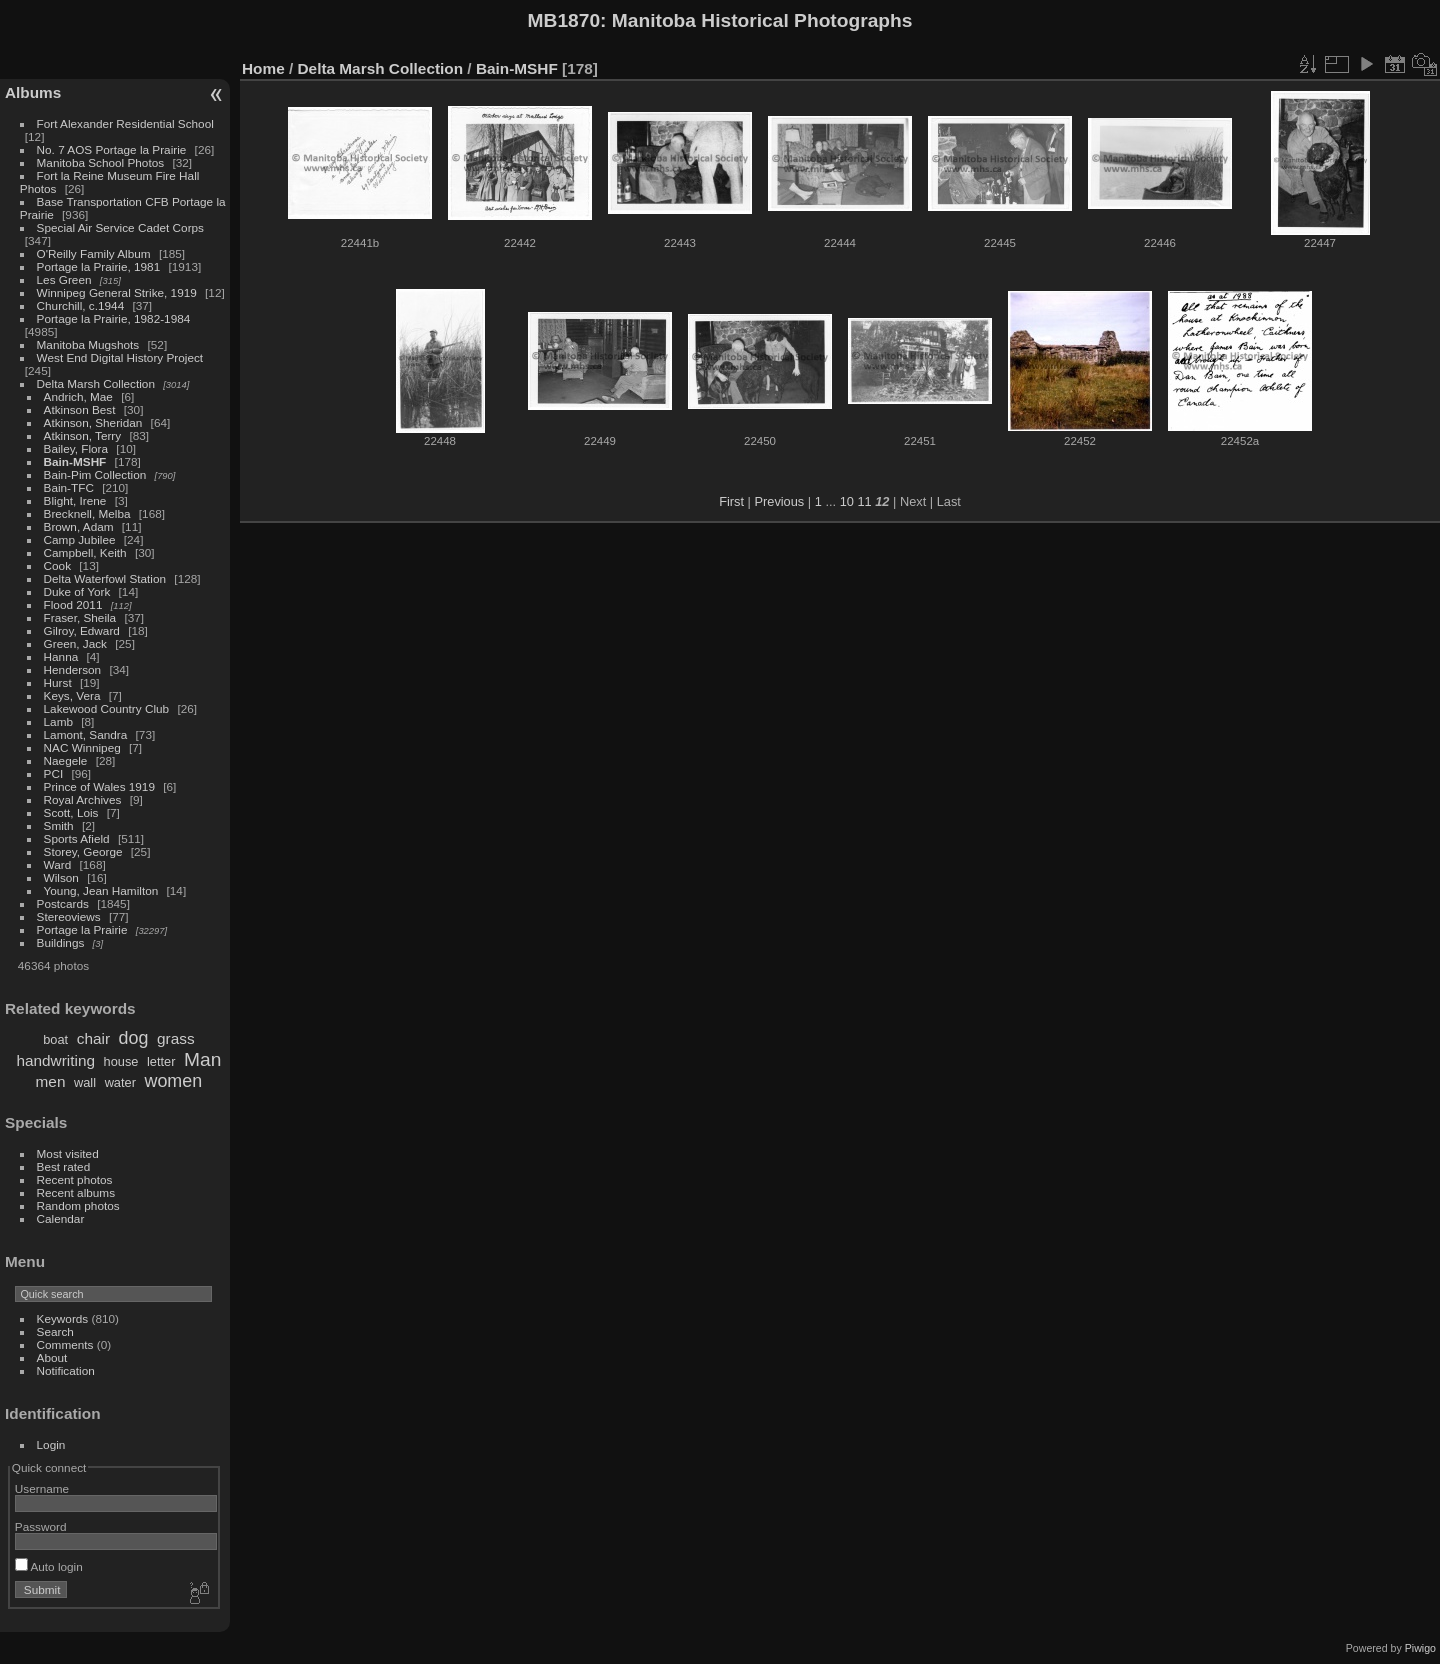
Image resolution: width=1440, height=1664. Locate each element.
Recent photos (75, 1179)
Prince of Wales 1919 (99, 786)
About (52, 1357)
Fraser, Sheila (80, 617)
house (121, 1061)
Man (202, 1059)
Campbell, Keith (85, 552)
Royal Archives (83, 799)
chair (93, 1038)
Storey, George (83, 851)
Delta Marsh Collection (96, 383)
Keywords (63, 1318)
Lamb (58, 721)
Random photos (78, 1205)
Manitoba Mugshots (88, 344)
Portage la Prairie (82, 929)
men (51, 1081)
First (731, 501)
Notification (66, 1370)
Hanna (61, 656)
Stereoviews (69, 916)
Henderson (73, 669)
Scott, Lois (71, 812)
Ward (58, 864)
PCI (54, 773)
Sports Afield (77, 838)
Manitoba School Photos (101, 162)
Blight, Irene (75, 500)
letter (161, 1061)
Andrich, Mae (78, 396)
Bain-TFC (69, 487)
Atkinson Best (80, 409)
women (173, 1081)
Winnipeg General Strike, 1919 (117, 292)
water (120, 1082)
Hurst (58, 682)
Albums (33, 92)
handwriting (55, 1060)
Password (41, 1526)
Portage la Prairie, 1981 (99, 266)
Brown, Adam (79, 526)
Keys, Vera (72, 695)
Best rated (64, 1166)
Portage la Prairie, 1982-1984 (114, 318)
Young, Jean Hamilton (101, 890)
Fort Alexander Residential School (125, 123)
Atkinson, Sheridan (93, 422)
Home (263, 68)
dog (134, 1038)
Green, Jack (75, 643)
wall (85, 1082)
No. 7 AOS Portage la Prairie (112, 149)
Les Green (64, 279)
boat (55, 1039)
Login (51, 1444)
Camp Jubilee (80, 539)
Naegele (66, 760)
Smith (59, 825)
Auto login (49, 1566)
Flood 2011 (73, 604)
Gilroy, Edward (82, 630)
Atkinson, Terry (83, 435)
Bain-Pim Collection (95, 474)
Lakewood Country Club (107, 708)
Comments (65, 1344)
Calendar (61, 1218)
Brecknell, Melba (87, 513)
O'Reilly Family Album (94, 253)
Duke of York (77, 591)
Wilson (61, 877)
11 (864, 501)
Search (55, 1331)
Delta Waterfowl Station (105, 578)
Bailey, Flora (76, 448)
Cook (57, 565)
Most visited (68, 1153)
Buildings (61, 942)
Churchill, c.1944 (81, 305)
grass (176, 1038)
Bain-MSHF (75, 461)
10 (847, 501)
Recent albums (76, 1192)
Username (42, 1488)
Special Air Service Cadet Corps (120, 227)
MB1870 (564, 20)
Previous (779, 501)
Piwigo (1420, 1648)
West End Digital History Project (120, 357)
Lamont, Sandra (86, 734)
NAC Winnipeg (82, 747)
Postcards (63, 903)
